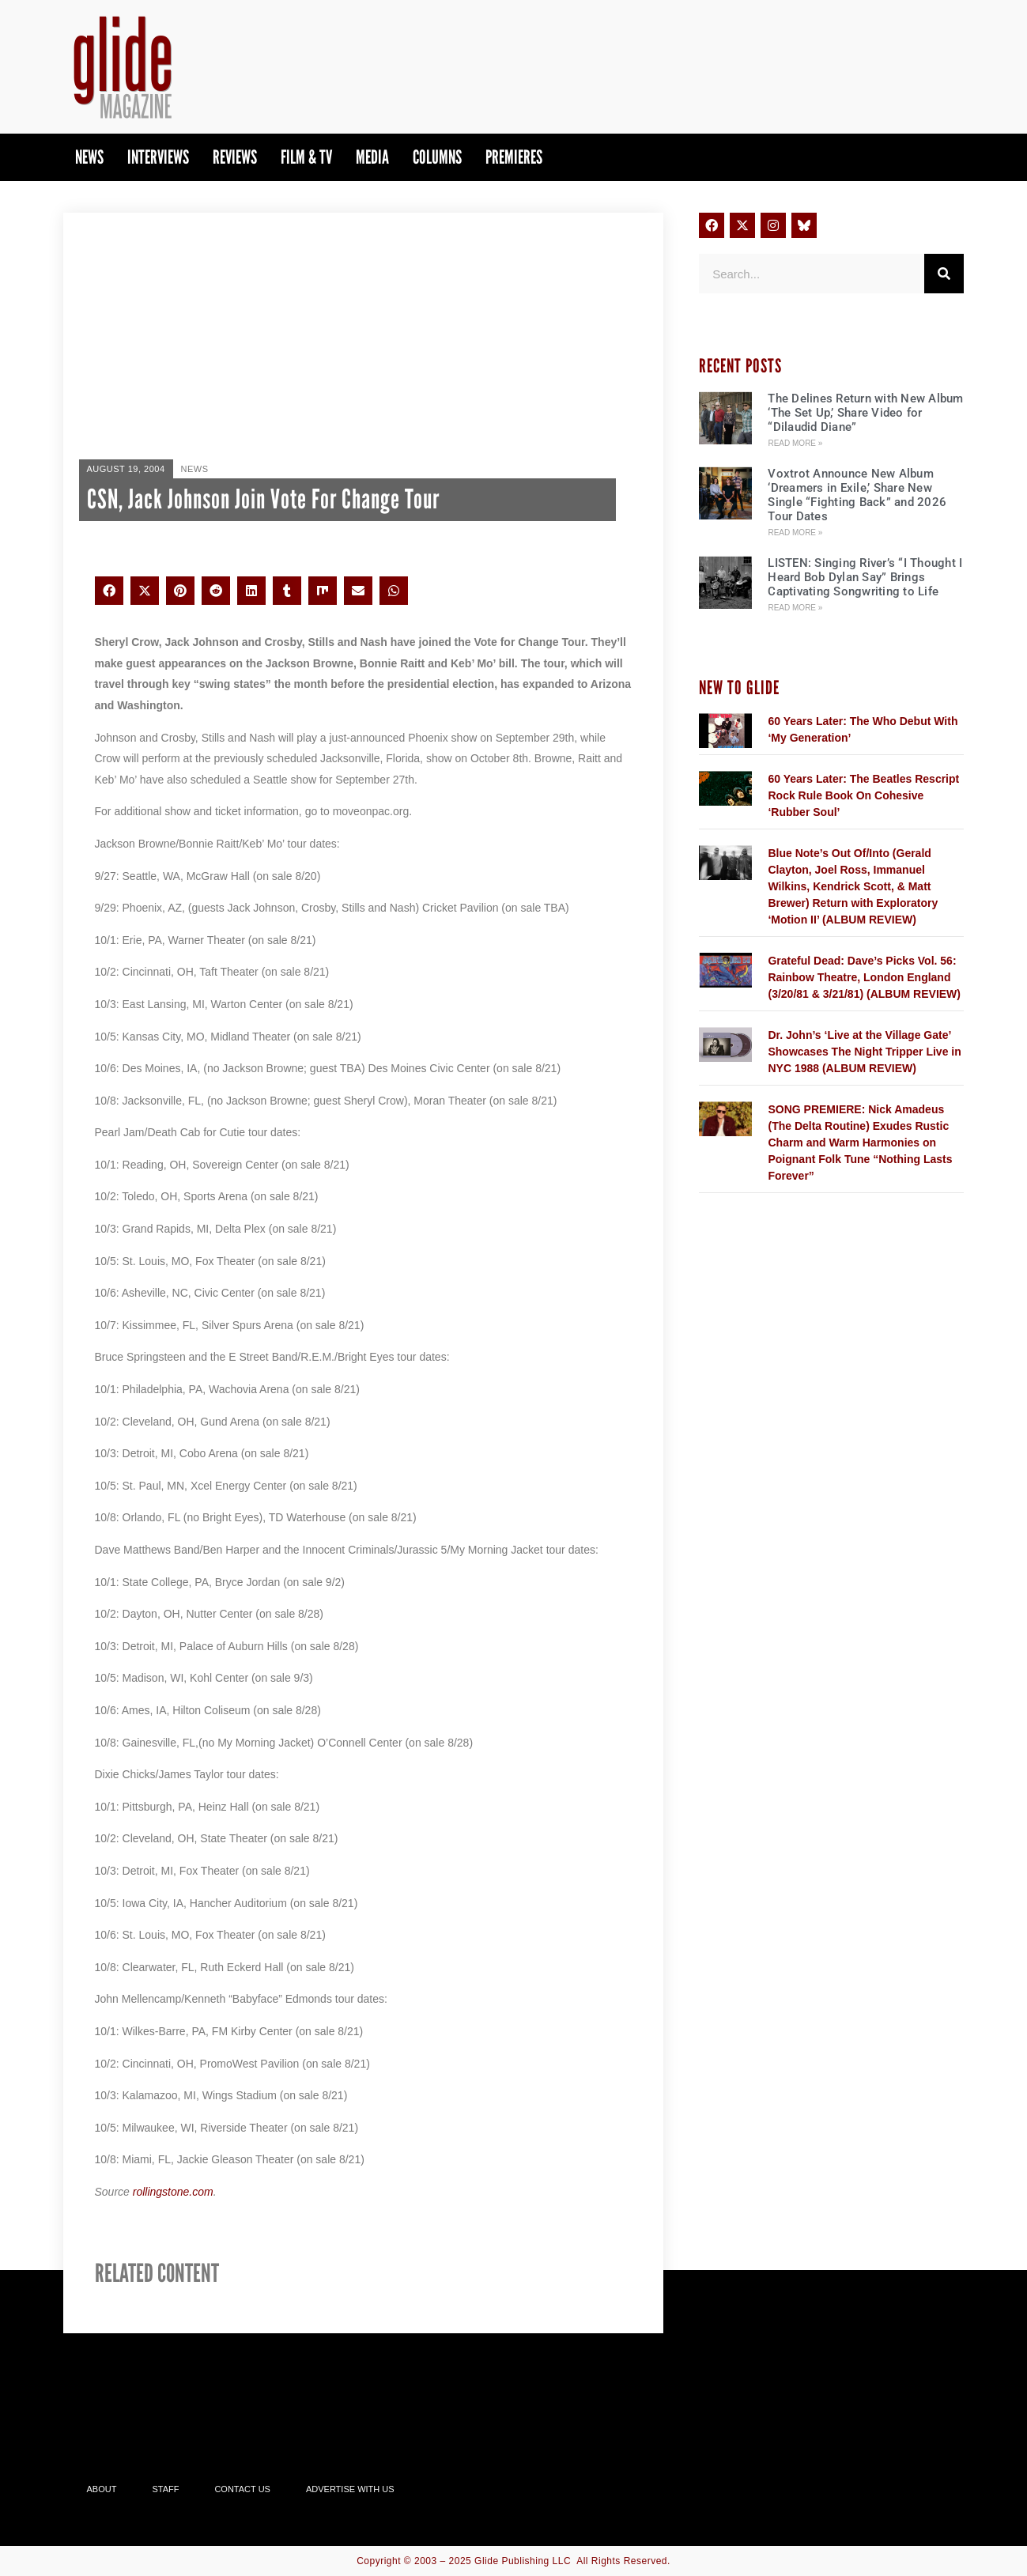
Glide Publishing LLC (522, 2561)
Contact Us (242, 2489)
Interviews (158, 156)
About (102, 2489)
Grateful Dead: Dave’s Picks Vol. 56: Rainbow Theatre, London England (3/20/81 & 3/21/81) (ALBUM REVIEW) (864, 977)
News (89, 156)
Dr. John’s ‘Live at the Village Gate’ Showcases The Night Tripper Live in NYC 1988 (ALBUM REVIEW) (864, 1052)
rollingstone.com (173, 2191)
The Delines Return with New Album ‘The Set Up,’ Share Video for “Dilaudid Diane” (865, 412)
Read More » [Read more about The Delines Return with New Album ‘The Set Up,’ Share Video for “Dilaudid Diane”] (795, 443)
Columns (437, 156)
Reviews (235, 156)
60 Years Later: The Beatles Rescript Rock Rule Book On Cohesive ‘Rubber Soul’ (863, 795)
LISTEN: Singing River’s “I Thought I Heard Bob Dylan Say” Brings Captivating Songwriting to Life (865, 577)
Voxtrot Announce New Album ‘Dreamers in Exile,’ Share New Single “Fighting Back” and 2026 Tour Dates (857, 494)
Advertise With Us (350, 2489)
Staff (165, 2489)
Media (372, 156)
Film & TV (306, 156)
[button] (109, 590)
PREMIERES (513, 156)
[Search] (944, 273)
